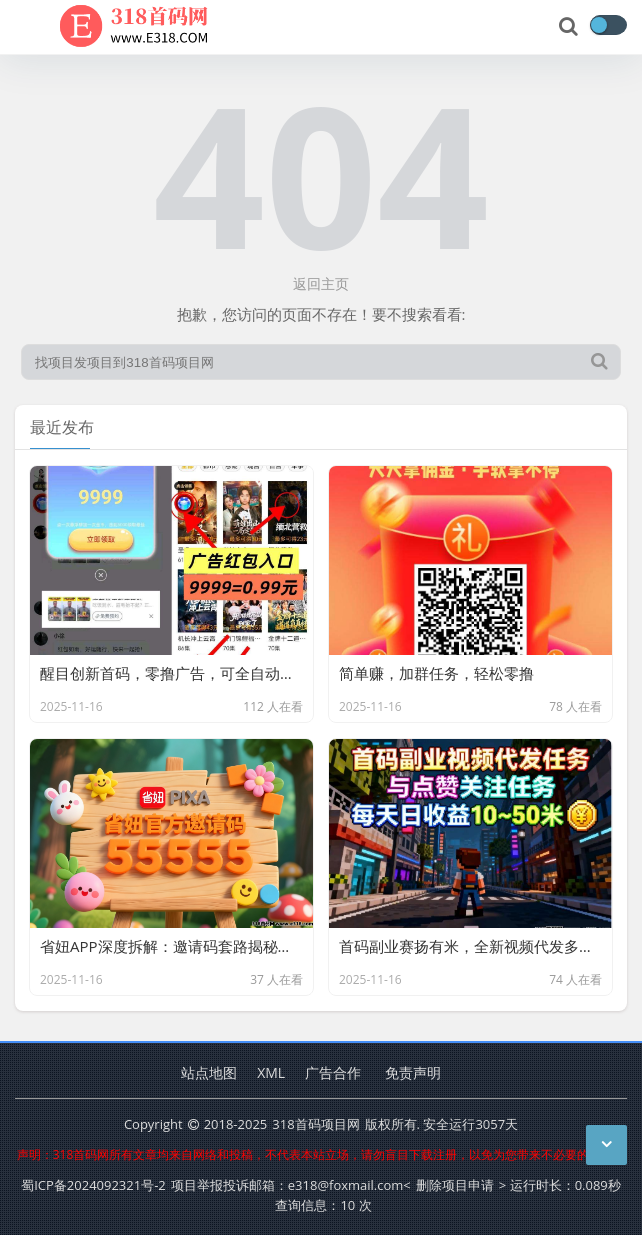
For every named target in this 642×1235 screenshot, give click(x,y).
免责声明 (413, 1072)
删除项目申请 (455, 1185)
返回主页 (321, 283)
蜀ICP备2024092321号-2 (93, 1185)
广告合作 (333, 1072)
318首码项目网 (315, 1124)
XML (271, 1072)
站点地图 (209, 1072)
